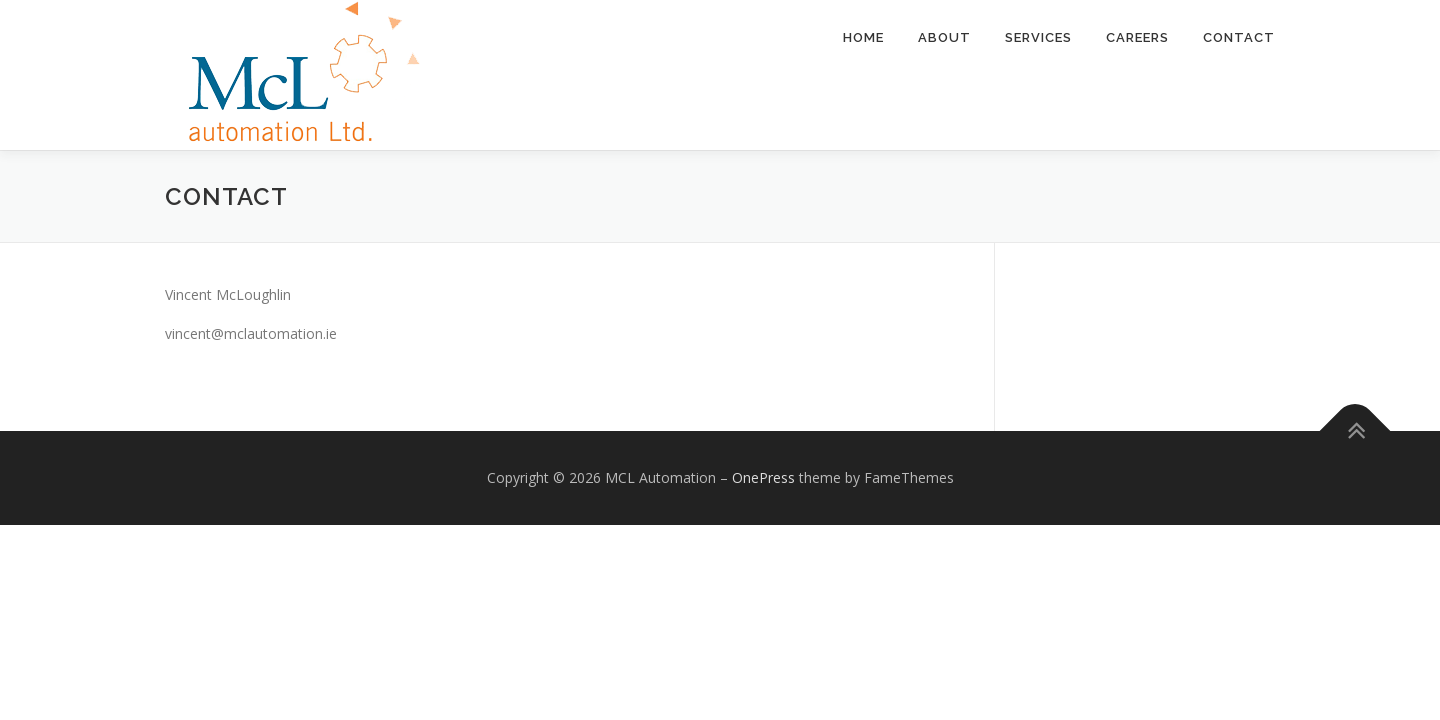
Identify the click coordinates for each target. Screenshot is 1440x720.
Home (863, 37)
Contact (1239, 37)
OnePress (763, 477)
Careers (1137, 37)
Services (1038, 37)
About (944, 37)
